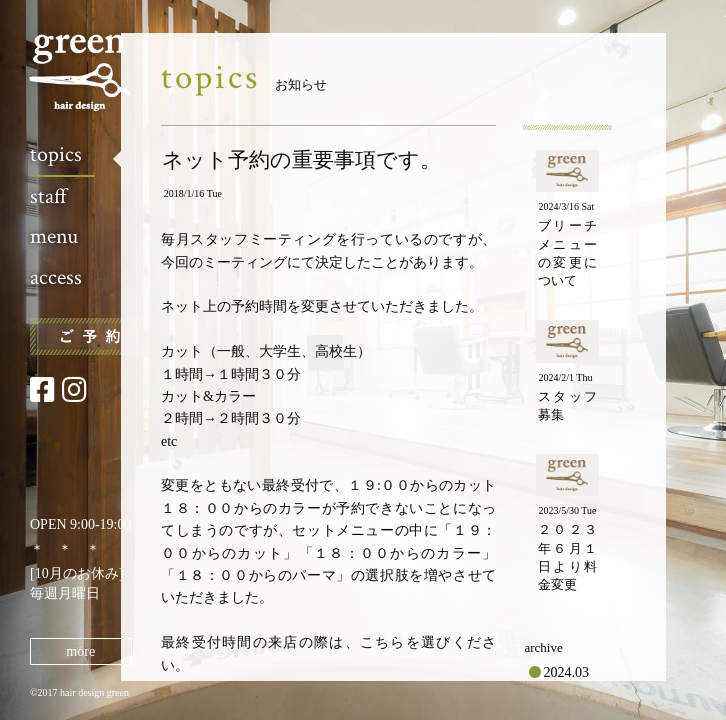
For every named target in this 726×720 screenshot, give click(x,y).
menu (54, 236)
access (56, 277)
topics (56, 154)
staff (48, 196)
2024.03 (567, 672)
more (80, 651)
